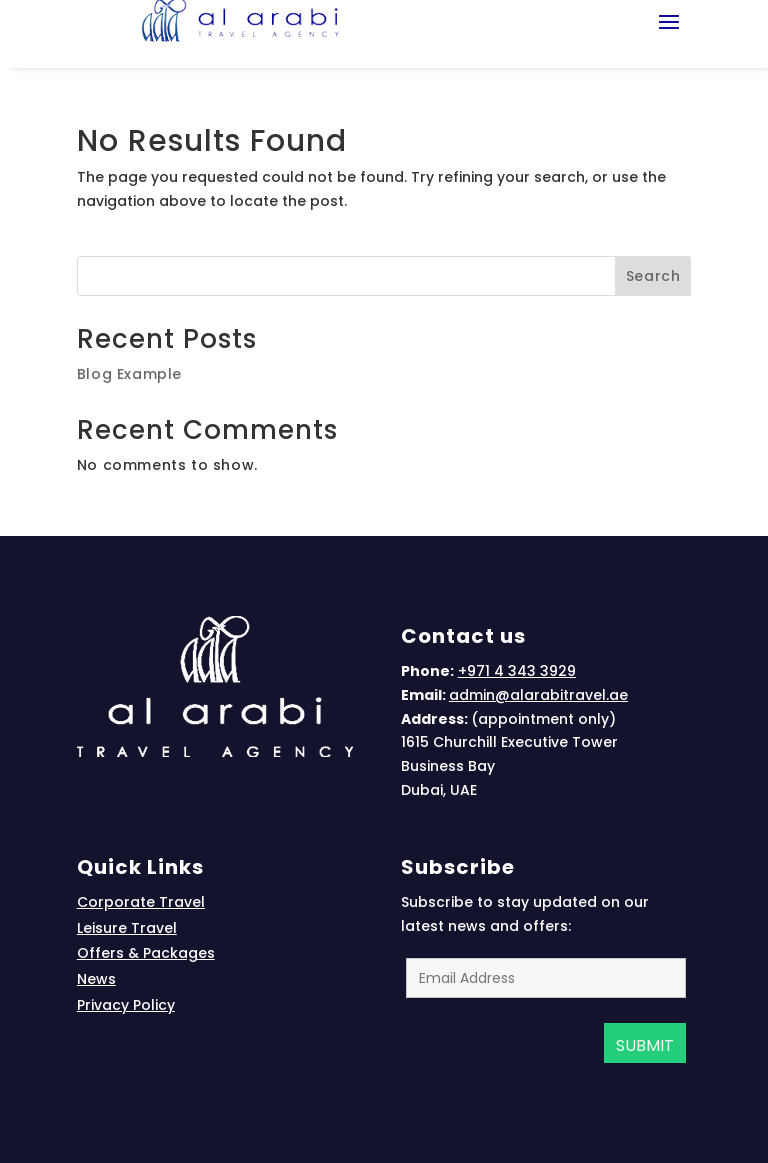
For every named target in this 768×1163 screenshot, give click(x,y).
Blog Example (129, 374)
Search (653, 276)
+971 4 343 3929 (517, 671)
